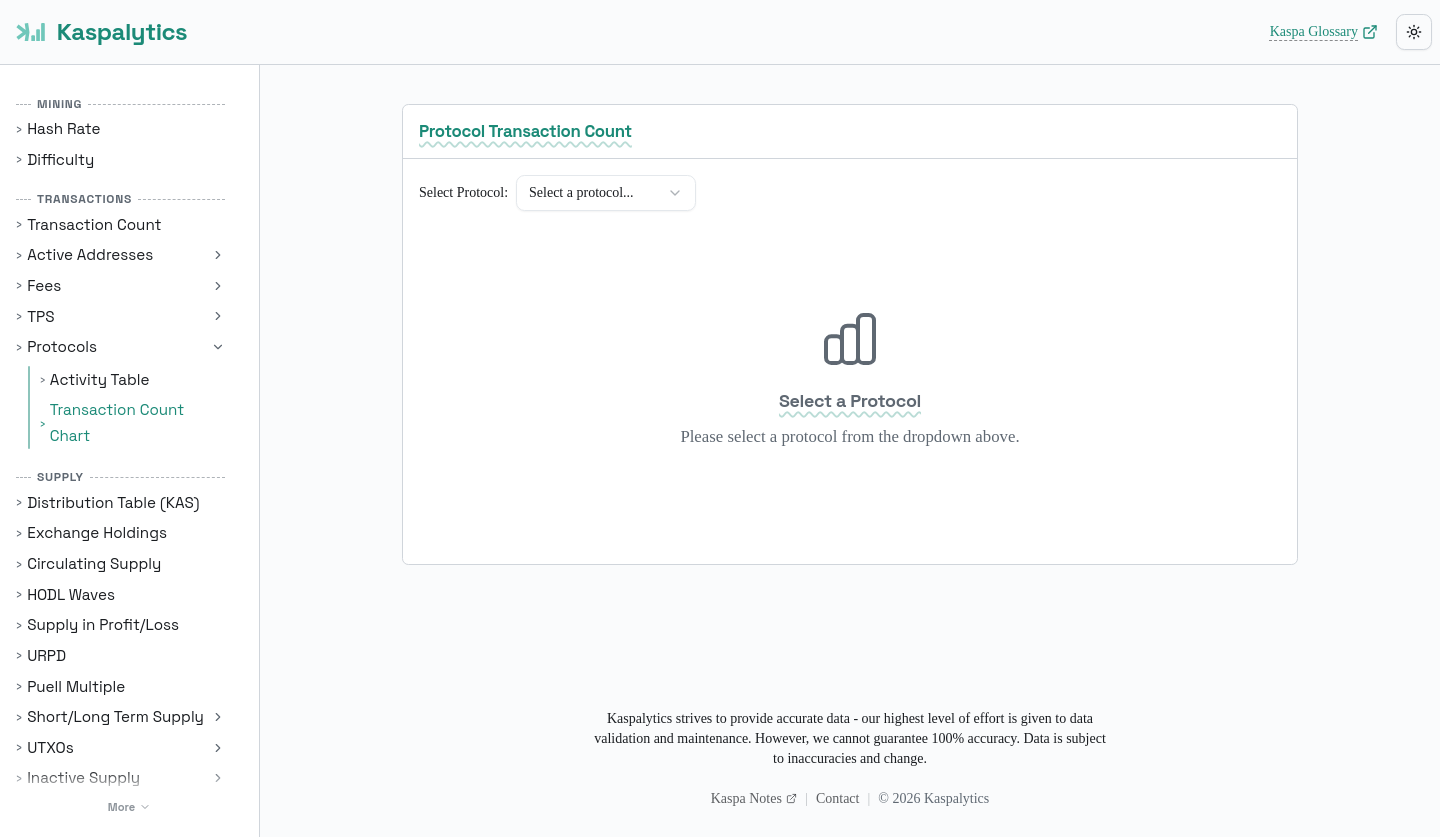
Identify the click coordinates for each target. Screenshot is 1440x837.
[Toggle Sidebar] (259, 418)
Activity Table (100, 379)
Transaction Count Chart (117, 422)
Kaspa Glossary (1324, 32)
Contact (838, 798)
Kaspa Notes (754, 798)
